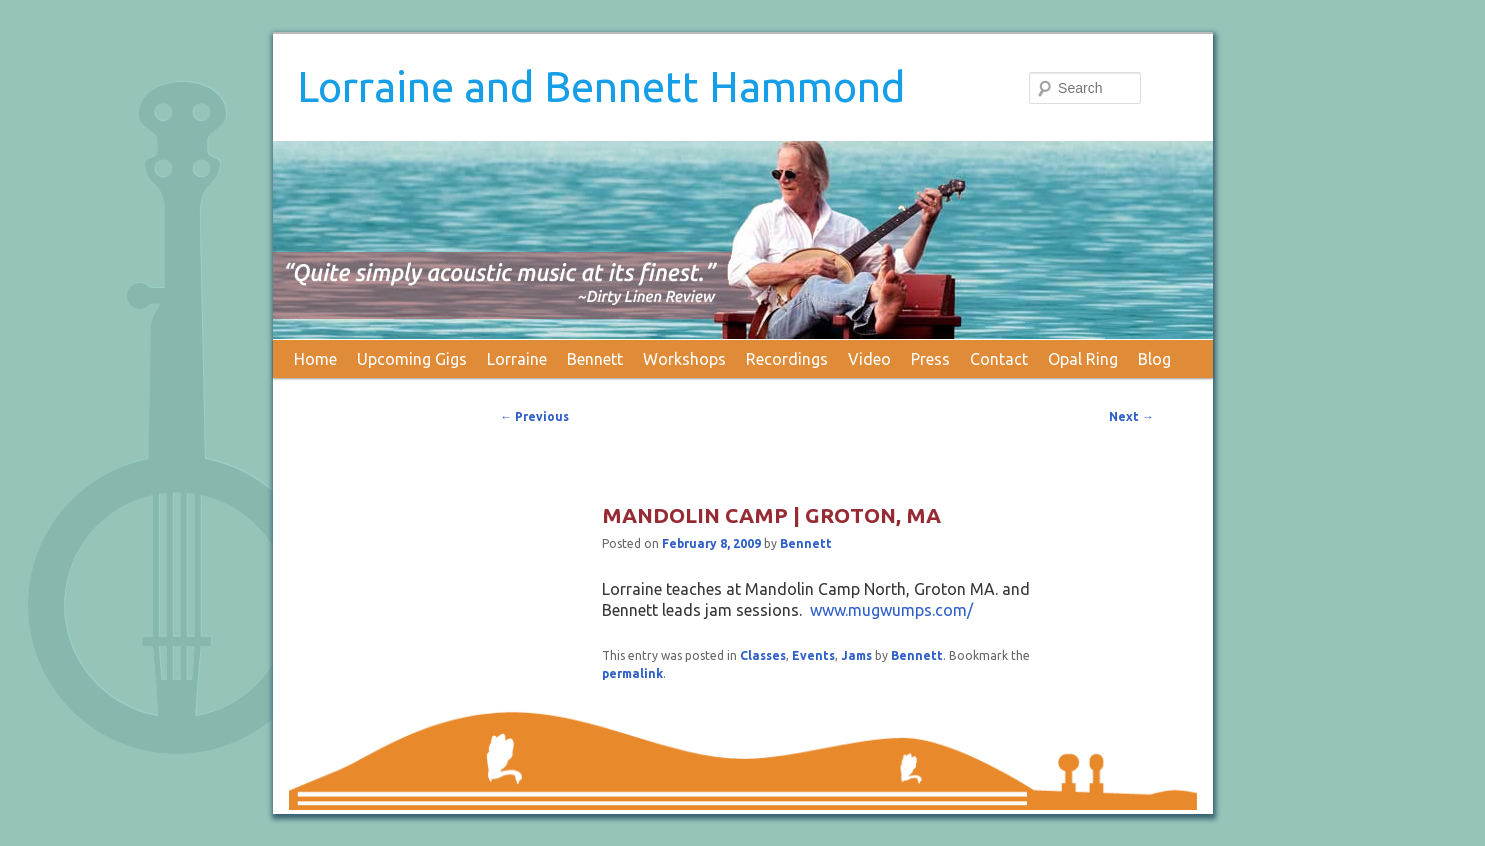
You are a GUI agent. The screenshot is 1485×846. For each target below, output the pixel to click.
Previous (534, 416)
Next (1131, 416)
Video (869, 359)
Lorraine (517, 359)
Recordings (787, 359)
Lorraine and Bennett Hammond (601, 86)
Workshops (684, 359)
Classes (763, 655)
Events (813, 655)
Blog (1154, 359)
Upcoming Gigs (412, 359)
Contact (999, 359)
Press (930, 359)
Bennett (595, 359)
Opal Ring (1083, 359)
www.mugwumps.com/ (891, 610)
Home (315, 359)
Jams (856, 655)
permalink (632, 673)
